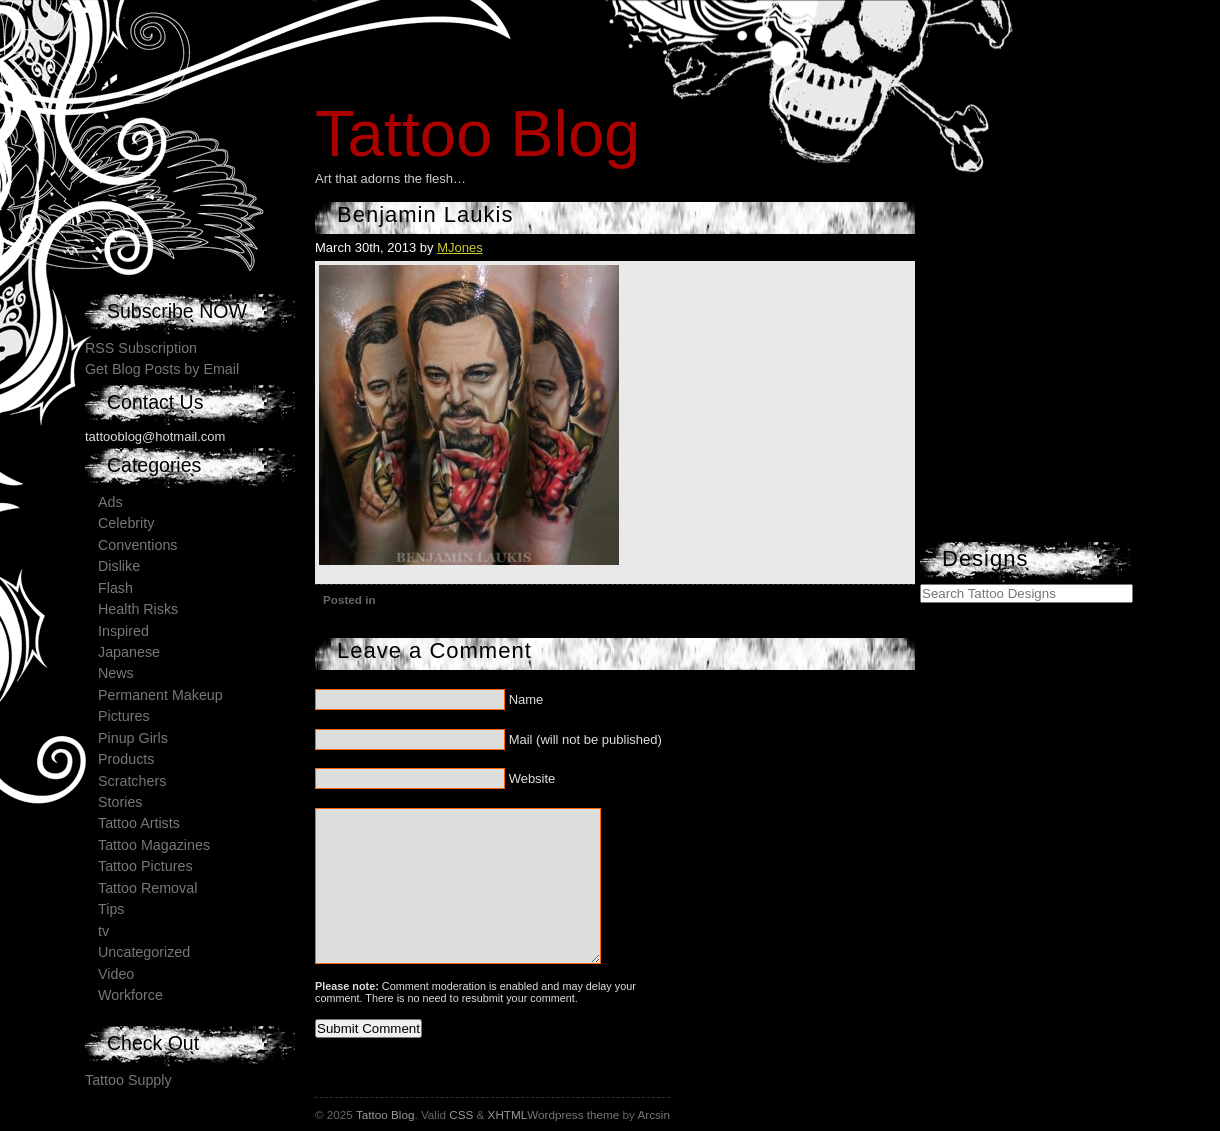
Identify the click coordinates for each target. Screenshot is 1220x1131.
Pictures (124, 716)
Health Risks (138, 609)
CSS (461, 1114)
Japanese (129, 652)
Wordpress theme (573, 1114)
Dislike (119, 566)
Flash (115, 588)
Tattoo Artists (139, 823)
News (116, 673)
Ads (110, 502)
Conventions (137, 545)
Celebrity (126, 523)
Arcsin (653, 1114)
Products (126, 759)
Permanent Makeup (160, 695)
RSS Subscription (141, 348)
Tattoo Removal (147, 888)
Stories (120, 802)
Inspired (123, 631)
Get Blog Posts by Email (162, 369)
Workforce (130, 995)
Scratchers (132, 781)
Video (116, 974)
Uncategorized (144, 952)
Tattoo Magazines (154, 845)
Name (526, 699)
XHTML (508, 1114)
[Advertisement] (1070, 415)
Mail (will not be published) (585, 739)
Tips (111, 909)
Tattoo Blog (477, 133)
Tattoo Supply (128, 1080)
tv (103, 931)
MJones (460, 247)
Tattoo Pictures (145, 866)
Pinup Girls (133, 738)
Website (532, 778)
